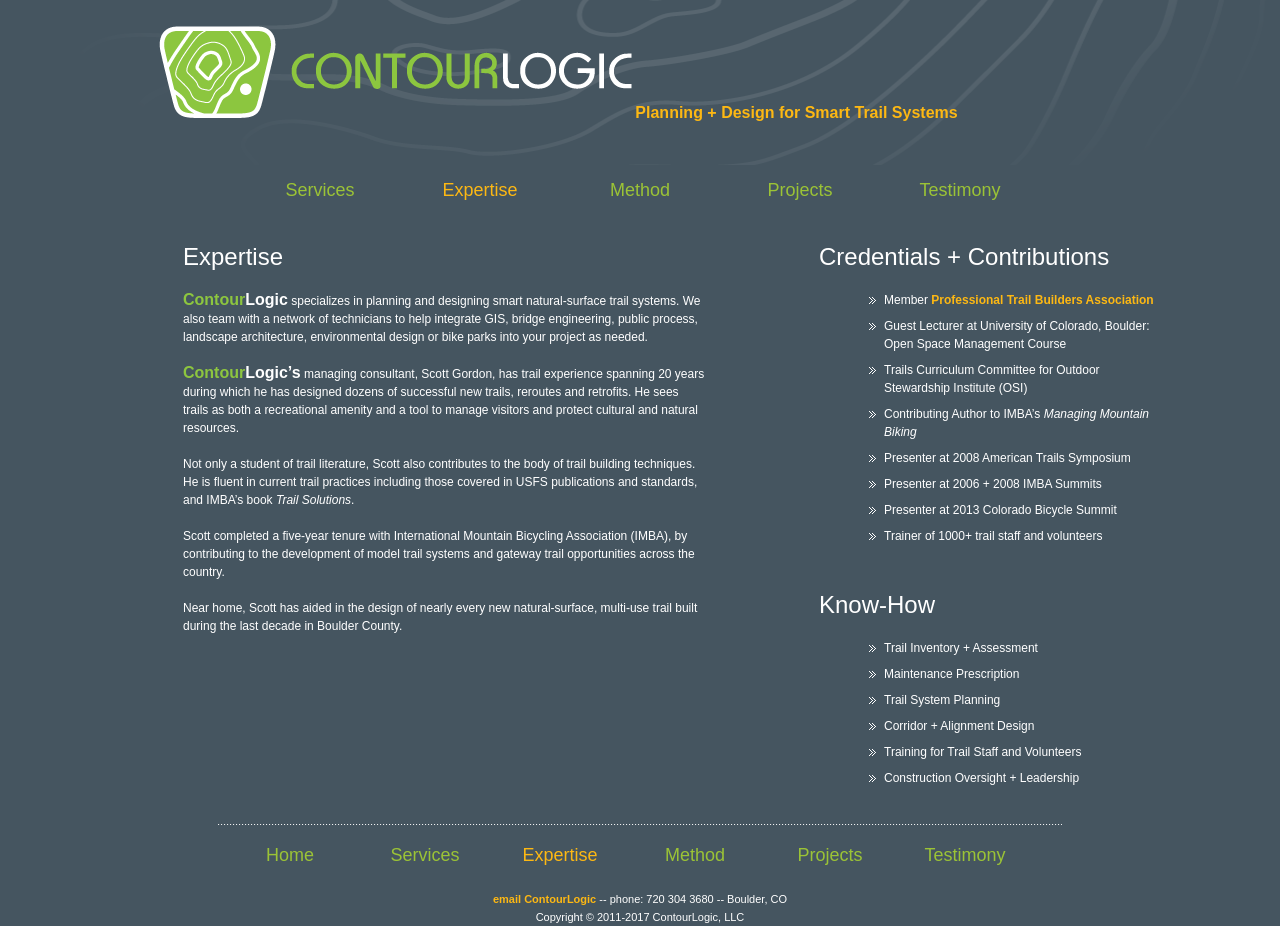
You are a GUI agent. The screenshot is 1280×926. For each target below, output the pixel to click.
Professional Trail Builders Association (1042, 300)
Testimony (959, 190)
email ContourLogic (544, 899)
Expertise (479, 190)
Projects (799, 190)
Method (640, 190)
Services (319, 190)
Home (290, 855)
